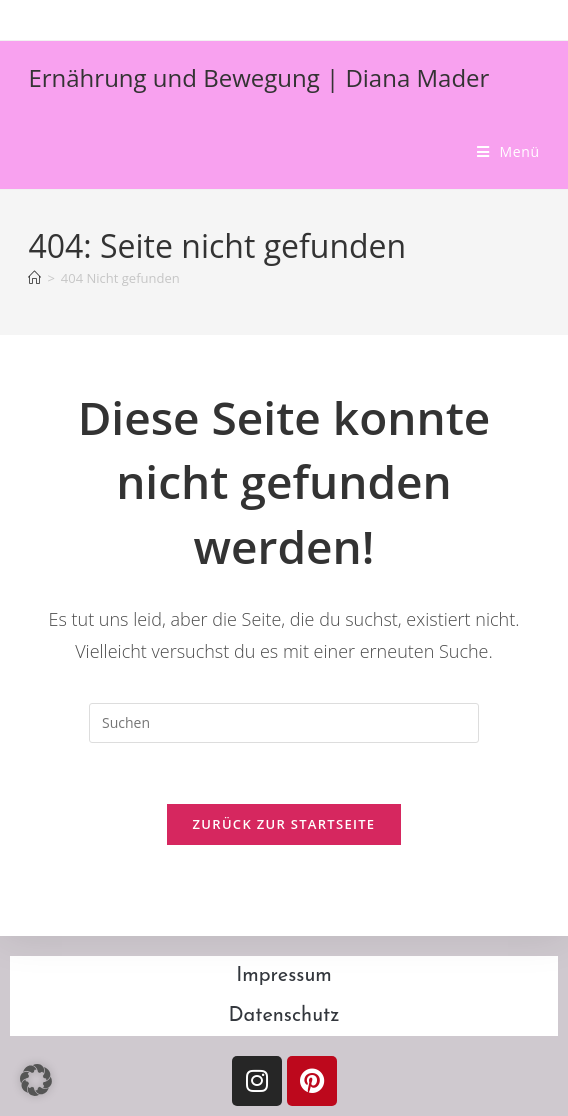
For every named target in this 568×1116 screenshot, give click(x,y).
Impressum (284, 976)
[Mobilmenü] (508, 151)
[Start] (34, 278)
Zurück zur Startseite (284, 824)
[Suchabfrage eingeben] (284, 723)
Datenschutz (283, 1016)
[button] (36, 1080)
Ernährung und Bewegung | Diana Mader (258, 77)
